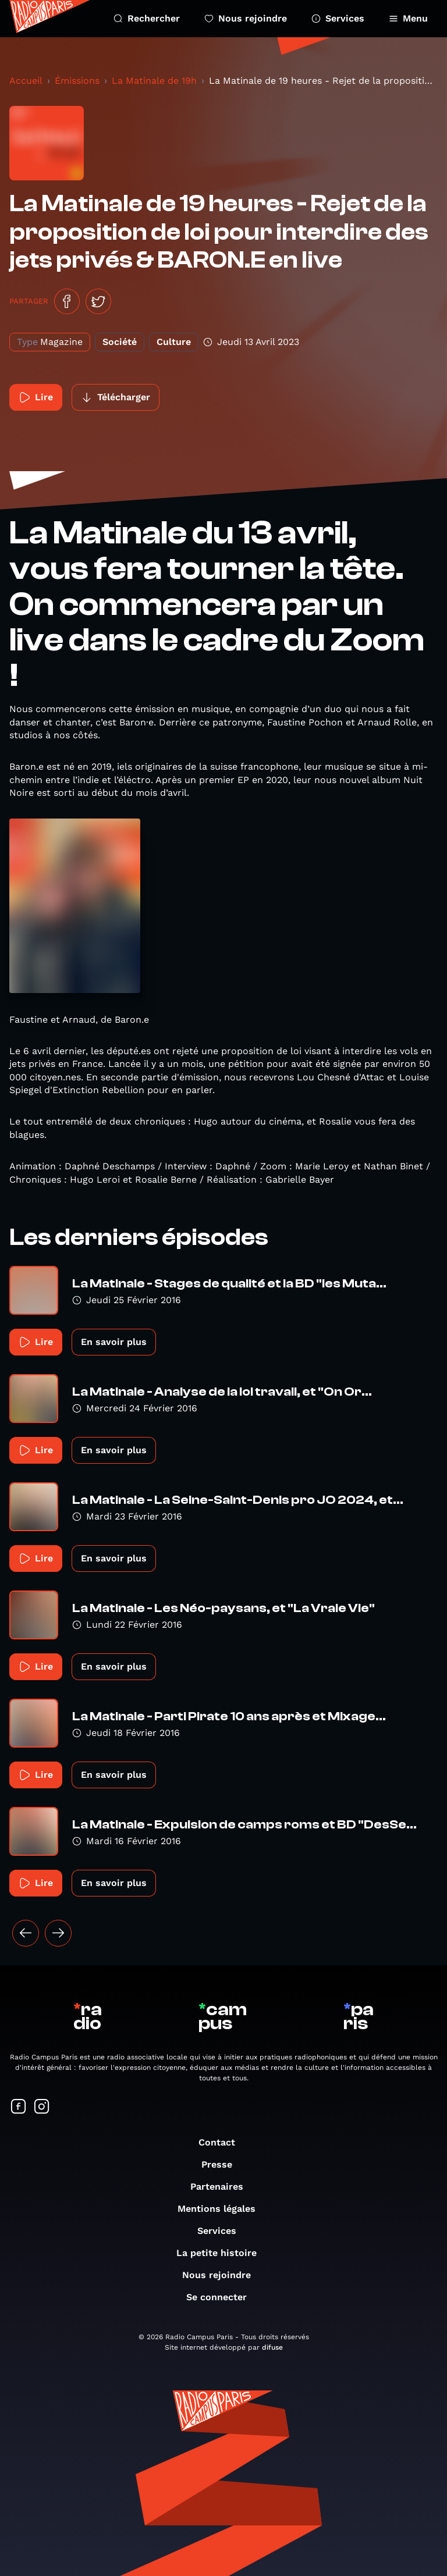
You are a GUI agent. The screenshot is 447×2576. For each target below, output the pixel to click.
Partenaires (222, 2186)
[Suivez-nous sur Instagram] (42, 2107)
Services (337, 18)
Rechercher (146, 18)
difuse (272, 2347)
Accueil (25, 80)
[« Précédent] (25, 1933)
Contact (222, 2142)
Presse (222, 2164)
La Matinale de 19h (154, 80)
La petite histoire (222, 2252)
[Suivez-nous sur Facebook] (18, 2107)
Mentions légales (222, 2208)
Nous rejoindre (245, 18)
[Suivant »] (58, 1933)
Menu (408, 18)
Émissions (77, 80)
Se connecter (222, 2297)
